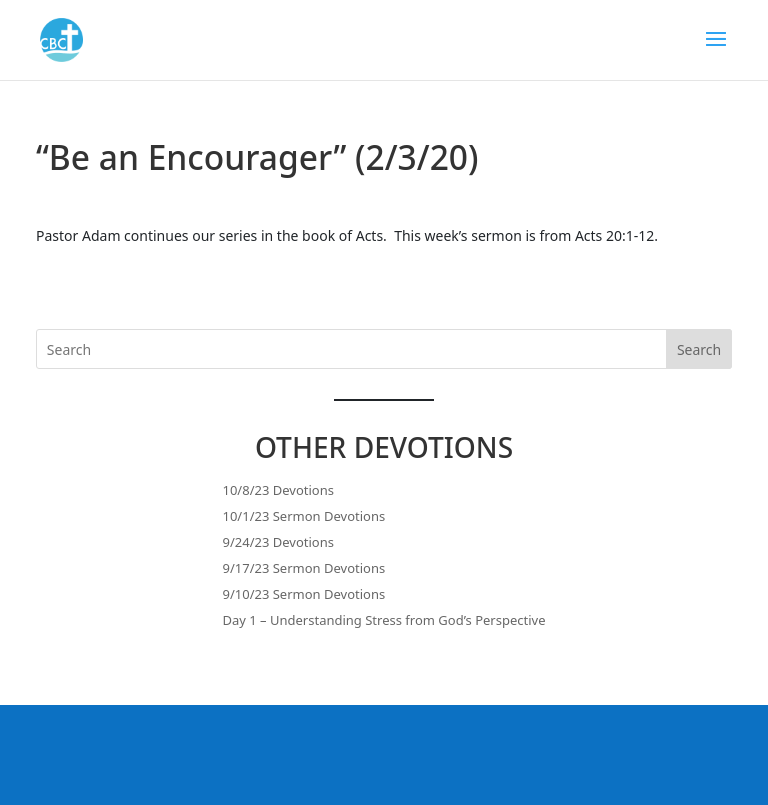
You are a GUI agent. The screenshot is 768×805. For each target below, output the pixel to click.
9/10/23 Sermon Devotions (304, 594)
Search (699, 349)
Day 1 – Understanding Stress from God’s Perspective (384, 620)
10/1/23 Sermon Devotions (304, 516)
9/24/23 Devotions (278, 542)
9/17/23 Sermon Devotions (304, 568)
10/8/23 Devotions (278, 490)
